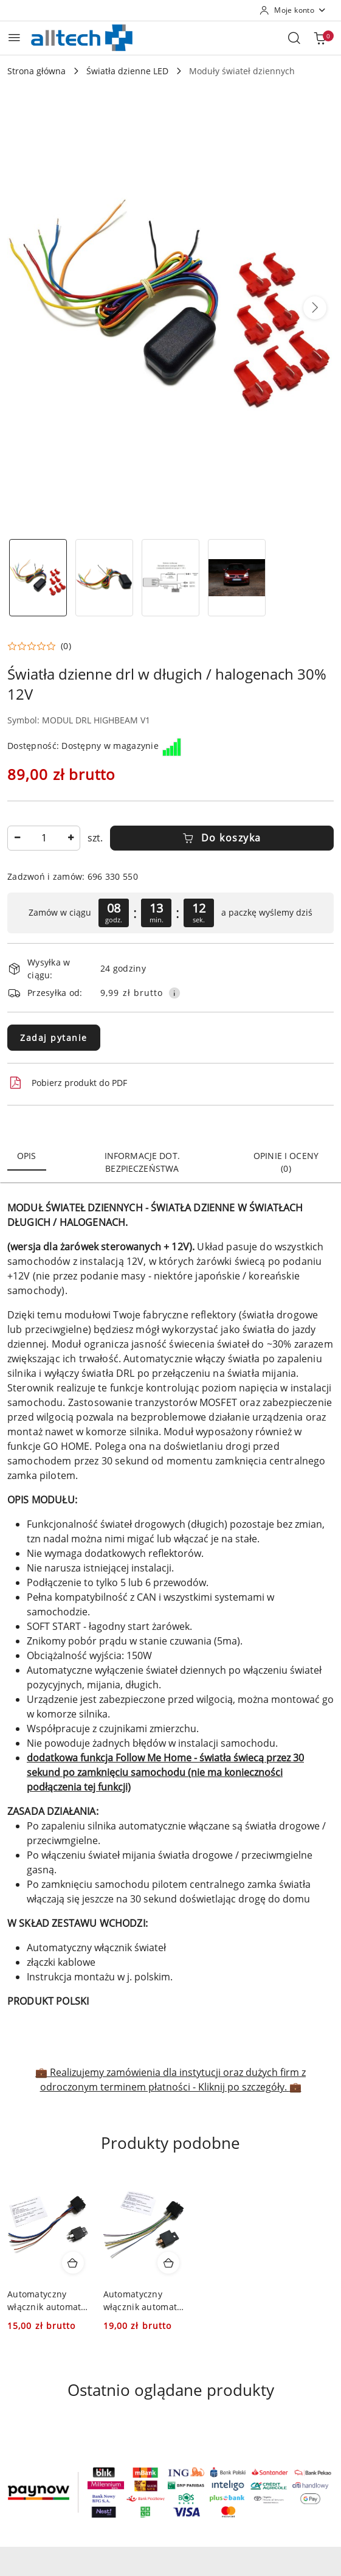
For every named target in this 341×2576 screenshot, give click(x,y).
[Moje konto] (293, 10)
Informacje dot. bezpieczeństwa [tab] (142, 1162)
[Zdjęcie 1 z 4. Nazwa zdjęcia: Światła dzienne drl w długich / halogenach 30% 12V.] (38, 577)
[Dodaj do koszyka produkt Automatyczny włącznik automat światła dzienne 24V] (168, 2263)
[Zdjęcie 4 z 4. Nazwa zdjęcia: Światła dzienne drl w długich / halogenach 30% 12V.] (236, 577)
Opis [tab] (26, 1155)
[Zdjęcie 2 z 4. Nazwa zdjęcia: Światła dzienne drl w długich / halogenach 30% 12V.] (104, 577)
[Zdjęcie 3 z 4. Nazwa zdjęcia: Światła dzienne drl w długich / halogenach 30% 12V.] (170, 577)
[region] (170, 913)
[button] (315, 308)
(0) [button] (66, 646)
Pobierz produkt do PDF (67, 1083)
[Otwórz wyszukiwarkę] (294, 37)
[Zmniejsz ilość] (17, 838)
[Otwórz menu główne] (14, 37)
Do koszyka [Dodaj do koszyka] (221, 837)
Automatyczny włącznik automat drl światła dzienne (47, 2300)
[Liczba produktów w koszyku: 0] (319, 37)
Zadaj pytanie (54, 1037)
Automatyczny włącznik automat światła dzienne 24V (140, 2300)
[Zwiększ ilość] (70, 838)
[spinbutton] (44, 838)
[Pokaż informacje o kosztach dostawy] (174, 993)
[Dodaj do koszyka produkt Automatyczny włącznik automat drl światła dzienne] (73, 2263)
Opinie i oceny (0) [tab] (286, 1162)
